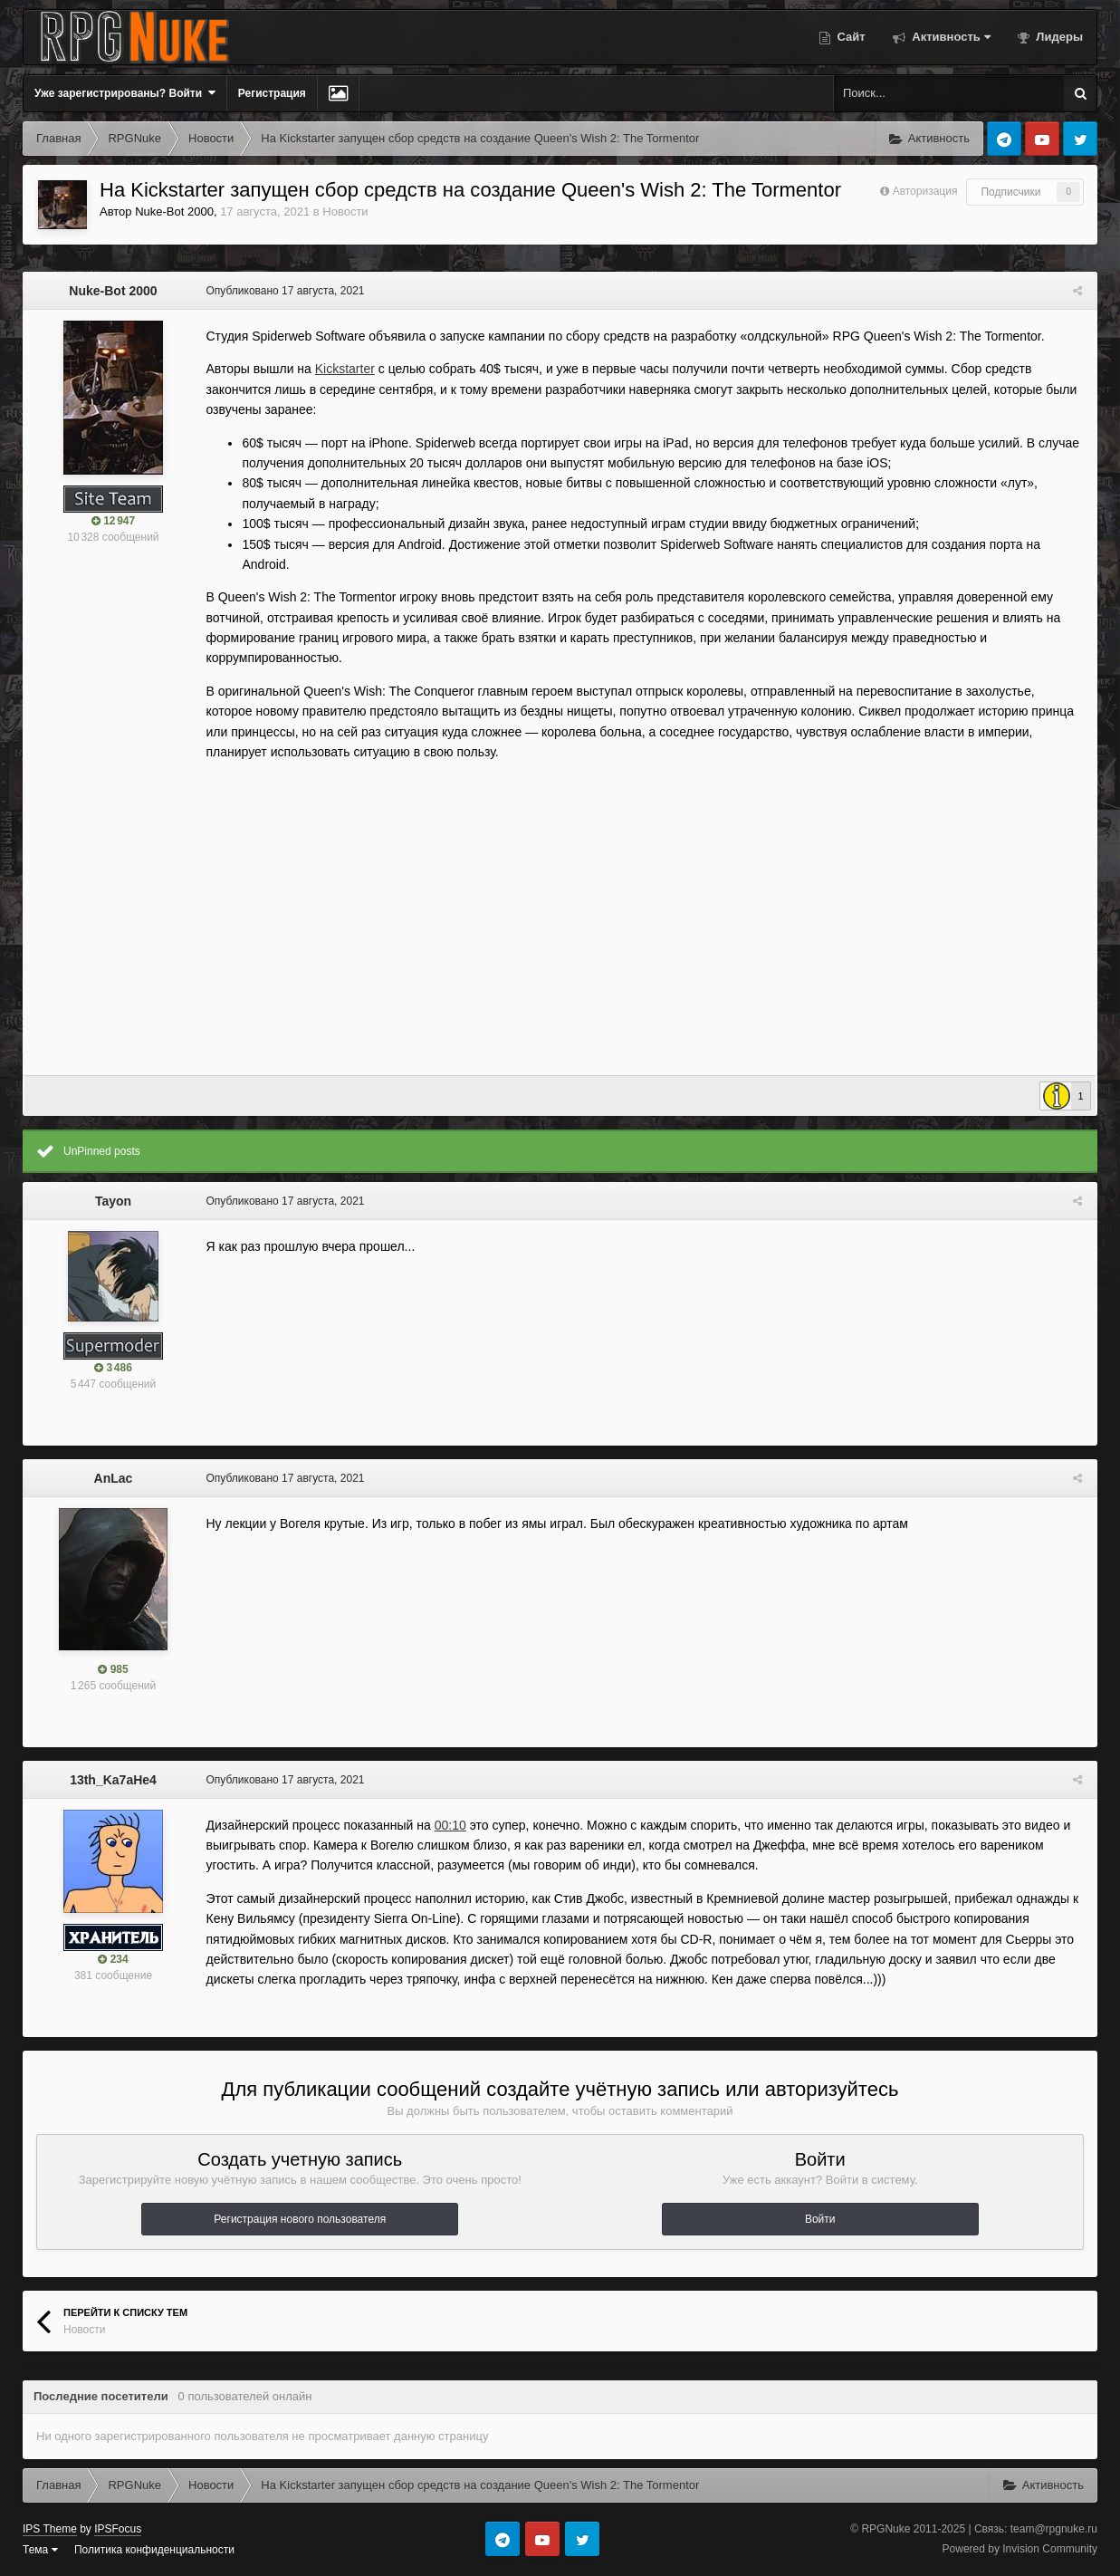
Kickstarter (342, 368)
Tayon (113, 1201)
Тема (40, 2549)
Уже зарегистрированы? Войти (124, 93)
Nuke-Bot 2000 (174, 211)
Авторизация (925, 191)
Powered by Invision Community (1020, 2548)
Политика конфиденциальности (154, 2549)
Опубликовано (283, 290)
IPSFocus (117, 2529)
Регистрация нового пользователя (300, 2219)
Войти (820, 2219)
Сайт (850, 36)
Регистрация (272, 93)
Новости (345, 211)
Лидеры (1058, 36)
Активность (950, 36)
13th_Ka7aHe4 (113, 1780)
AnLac (113, 1478)
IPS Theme (50, 2529)
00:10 (448, 1825)
